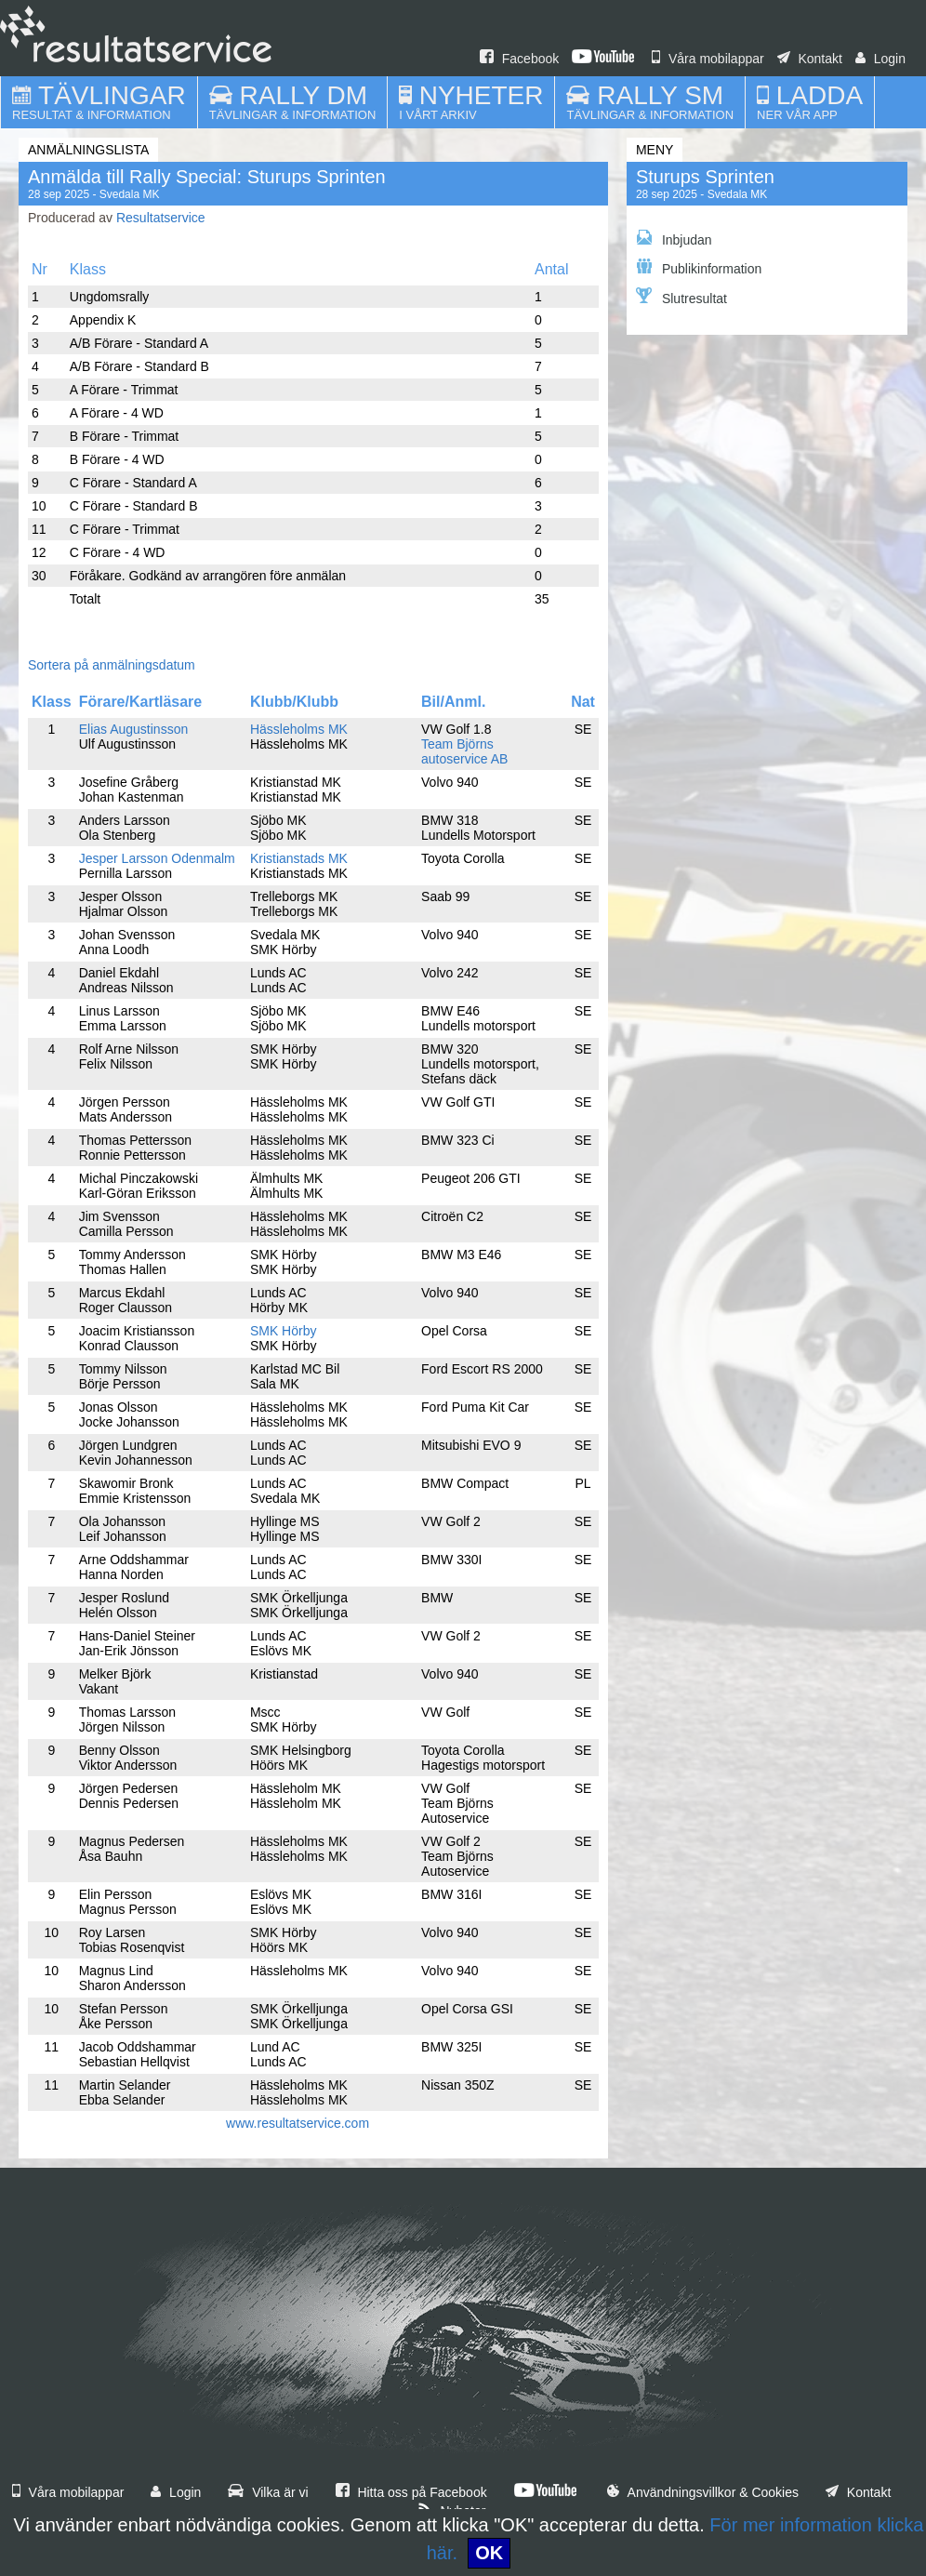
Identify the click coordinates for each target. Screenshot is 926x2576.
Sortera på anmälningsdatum (111, 664)
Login (880, 58)
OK (489, 2553)
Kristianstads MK (299, 858)
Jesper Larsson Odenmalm (157, 858)
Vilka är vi (268, 2492)
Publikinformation (698, 267)
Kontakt (809, 58)
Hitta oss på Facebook (411, 2492)
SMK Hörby (283, 1330)
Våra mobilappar (708, 58)
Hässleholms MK (299, 729)
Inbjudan (674, 238)
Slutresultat (681, 296)
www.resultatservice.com (297, 2123)
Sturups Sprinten (705, 176)
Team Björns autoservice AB (464, 751)
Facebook (519, 58)
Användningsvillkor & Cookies (703, 2492)
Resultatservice (160, 217)
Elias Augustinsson (134, 729)
